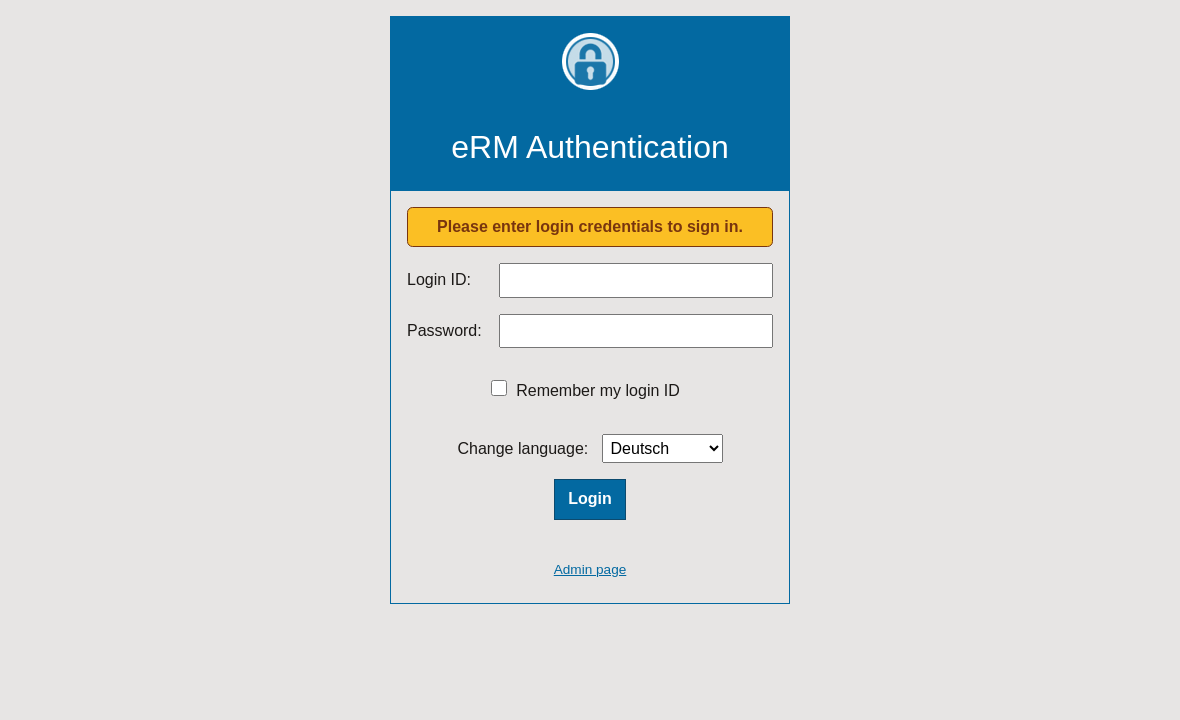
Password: (444, 330)
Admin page (590, 569)
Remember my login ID (598, 390)
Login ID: (439, 279)
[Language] (662, 448)
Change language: (522, 448)
